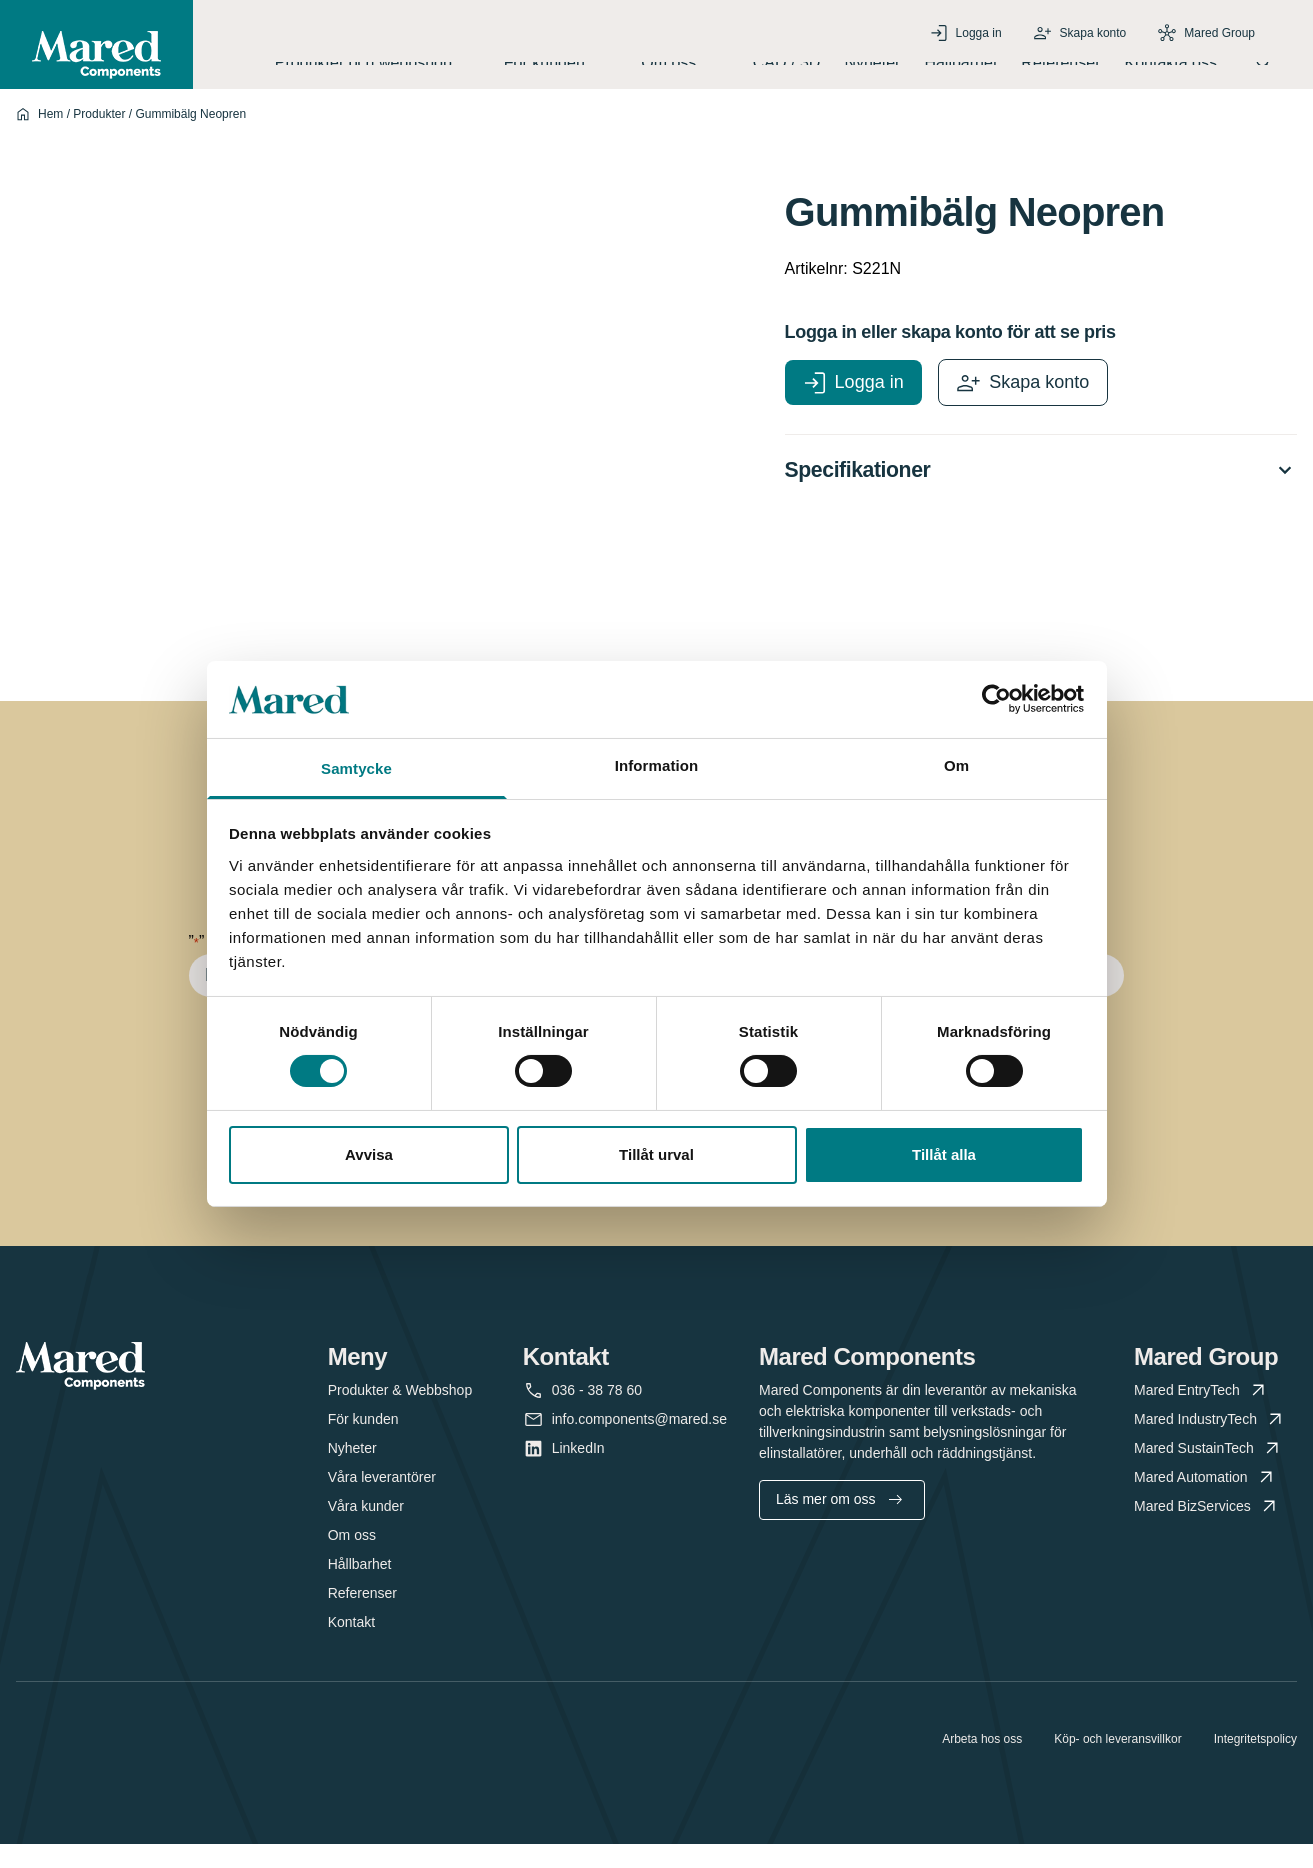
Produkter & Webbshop (400, 1414)
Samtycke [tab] (356, 768)
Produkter (99, 135)
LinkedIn (578, 1472)
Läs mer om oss (839, 1523)
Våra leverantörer (382, 1501)
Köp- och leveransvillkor (1117, 1763)
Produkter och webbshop (377, 73)
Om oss (685, 73)
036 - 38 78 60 (597, 1414)
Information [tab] (657, 765)
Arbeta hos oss (982, 1763)
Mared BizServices (1207, 1530)
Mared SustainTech (1208, 1472)
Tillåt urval (656, 1154)
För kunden (560, 73)
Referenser (1060, 73)
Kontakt (351, 1646)
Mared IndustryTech (1210, 1443)
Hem (50, 135)
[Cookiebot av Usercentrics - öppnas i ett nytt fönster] (996, 699)
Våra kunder (366, 1530)
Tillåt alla (944, 1154)
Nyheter (872, 73)
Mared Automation (1205, 1501)
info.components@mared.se (639, 1443)
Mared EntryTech (1201, 1414)
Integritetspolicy (1255, 1763)
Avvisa (369, 1154)
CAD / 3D (787, 73)
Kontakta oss (1171, 73)
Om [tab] (956, 765)
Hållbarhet (960, 73)
